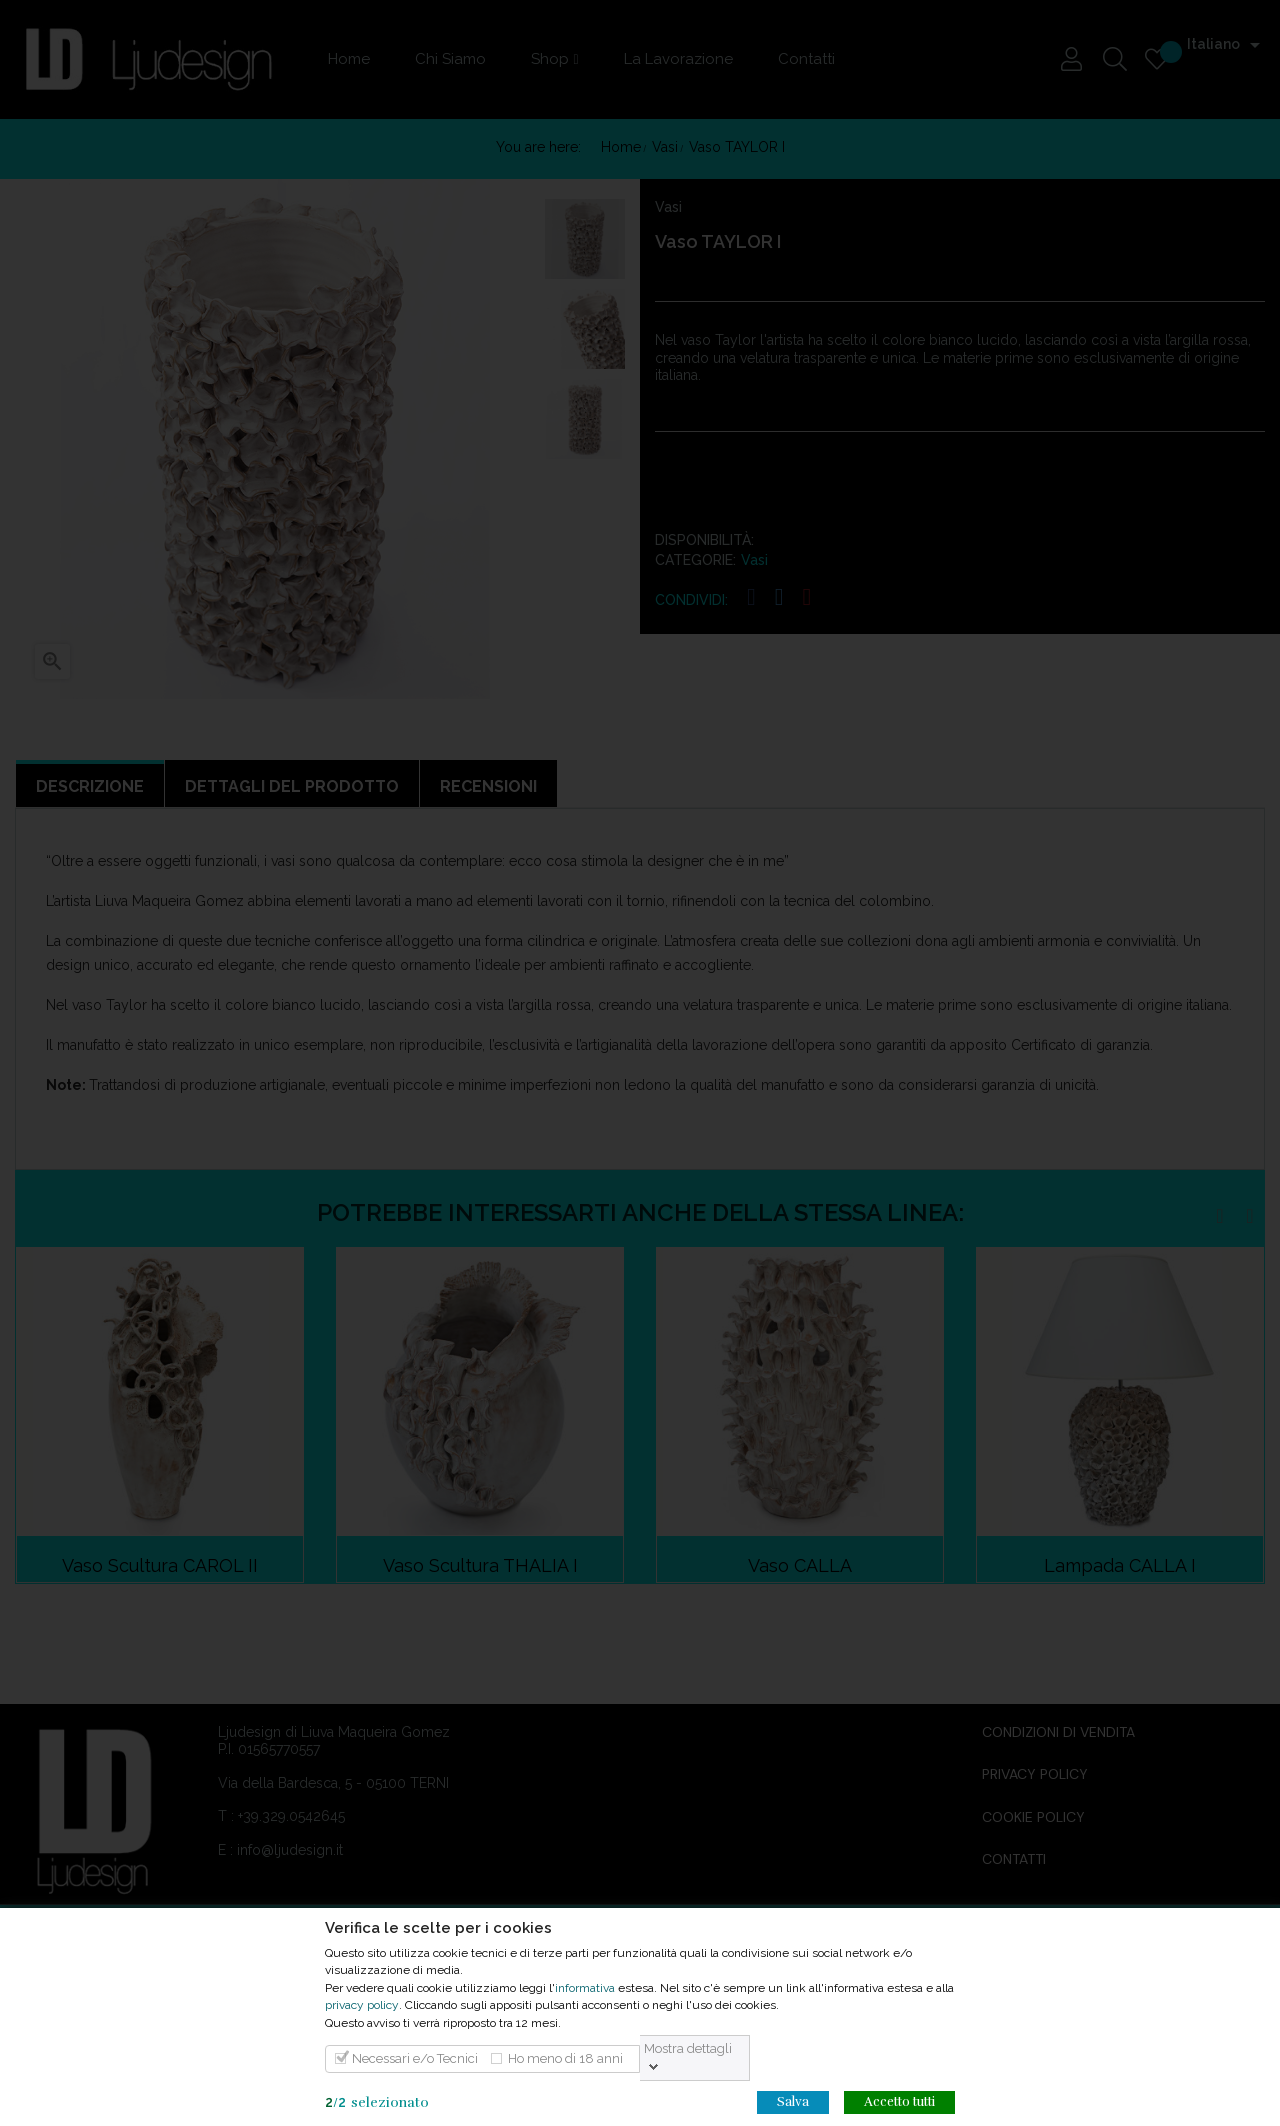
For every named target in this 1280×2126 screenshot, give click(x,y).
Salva (793, 2102)
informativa (585, 1988)
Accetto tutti (899, 2102)
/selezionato (377, 2102)
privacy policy (362, 2005)
